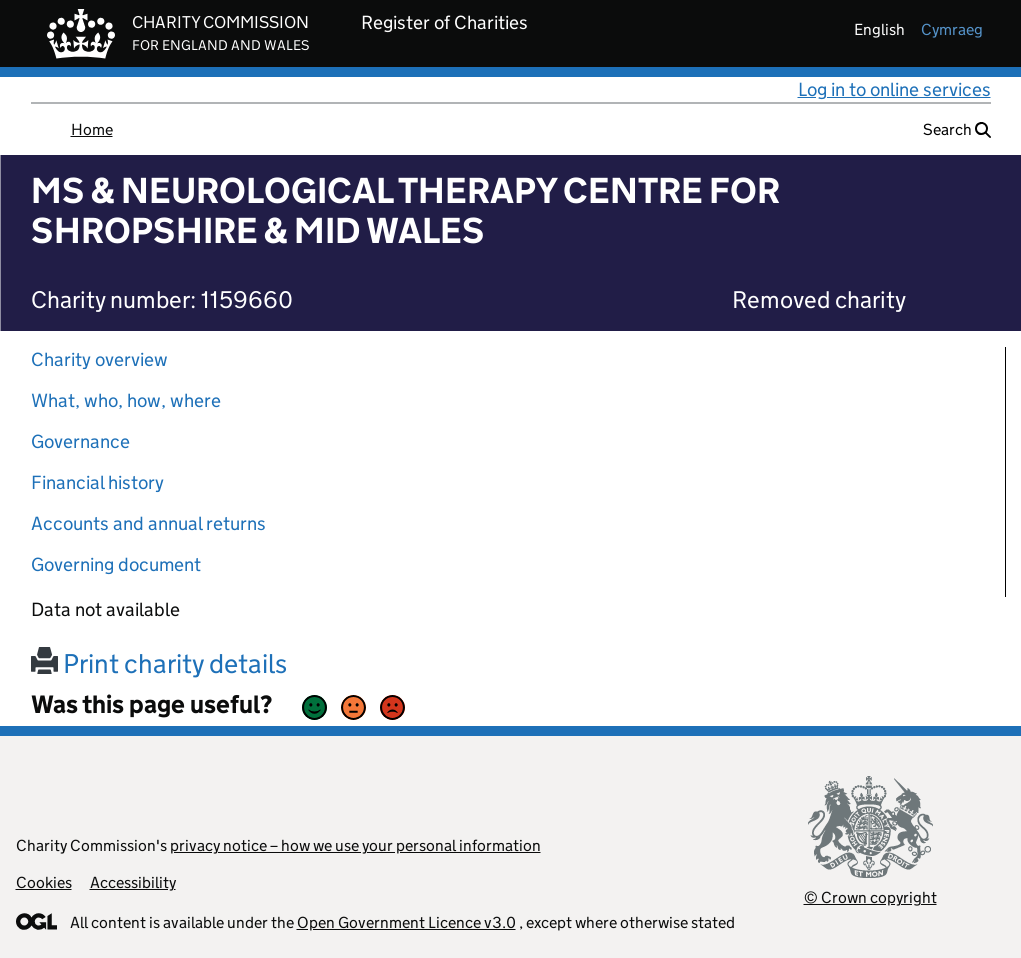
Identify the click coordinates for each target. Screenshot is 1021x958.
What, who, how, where (126, 400)
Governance (80, 441)
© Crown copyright (870, 897)
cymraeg (952, 29)
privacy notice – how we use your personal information (355, 845)
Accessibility (133, 882)
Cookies (44, 882)
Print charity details (159, 663)
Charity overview (99, 359)
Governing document (116, 564)
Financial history (97, 482)
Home (92, 129)
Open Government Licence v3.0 (406, 922)
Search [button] (957, 129)
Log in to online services (894, 89)
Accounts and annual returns (148, 523)
